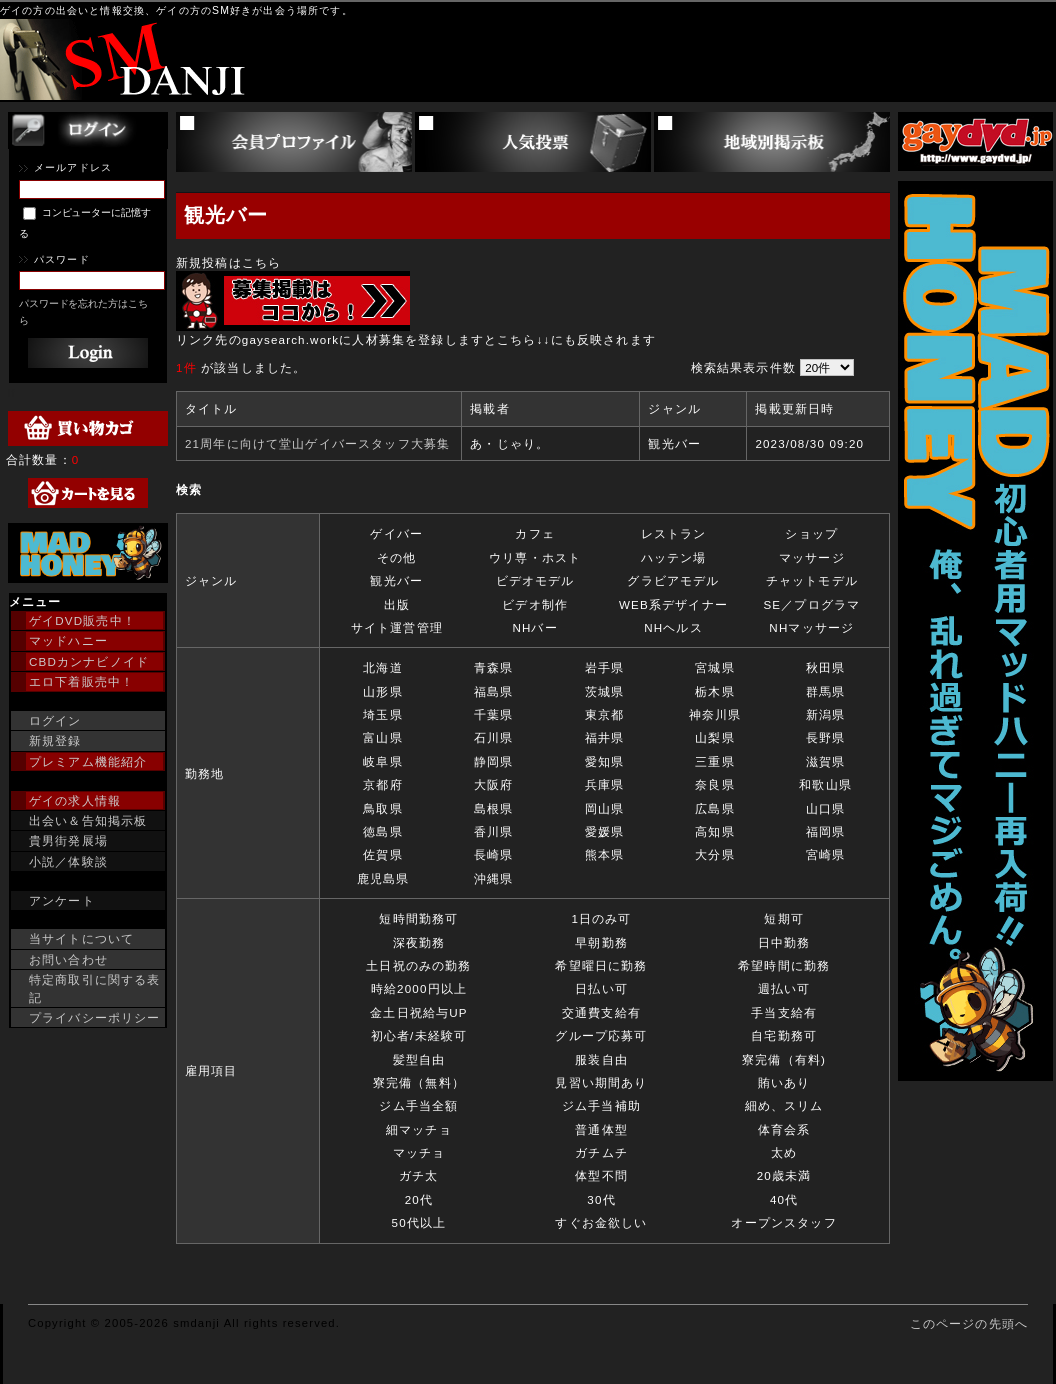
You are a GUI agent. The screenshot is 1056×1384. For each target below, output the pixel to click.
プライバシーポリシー (95, 1017)
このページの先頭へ (969, 1323)
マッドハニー (68, 640)
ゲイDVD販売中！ (82, 620)
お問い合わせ (68, 959)
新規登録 (55, 740)
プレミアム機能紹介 (88, 761)
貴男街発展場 (68, 840)
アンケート (62, 900)
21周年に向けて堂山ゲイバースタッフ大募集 (317, 443)
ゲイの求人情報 (75, 800)
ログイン (55, 720)
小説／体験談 (68, 861)
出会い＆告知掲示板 (88, 820)
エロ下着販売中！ (81, 681)
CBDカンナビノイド (89, 661)
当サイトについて (81, 938)
